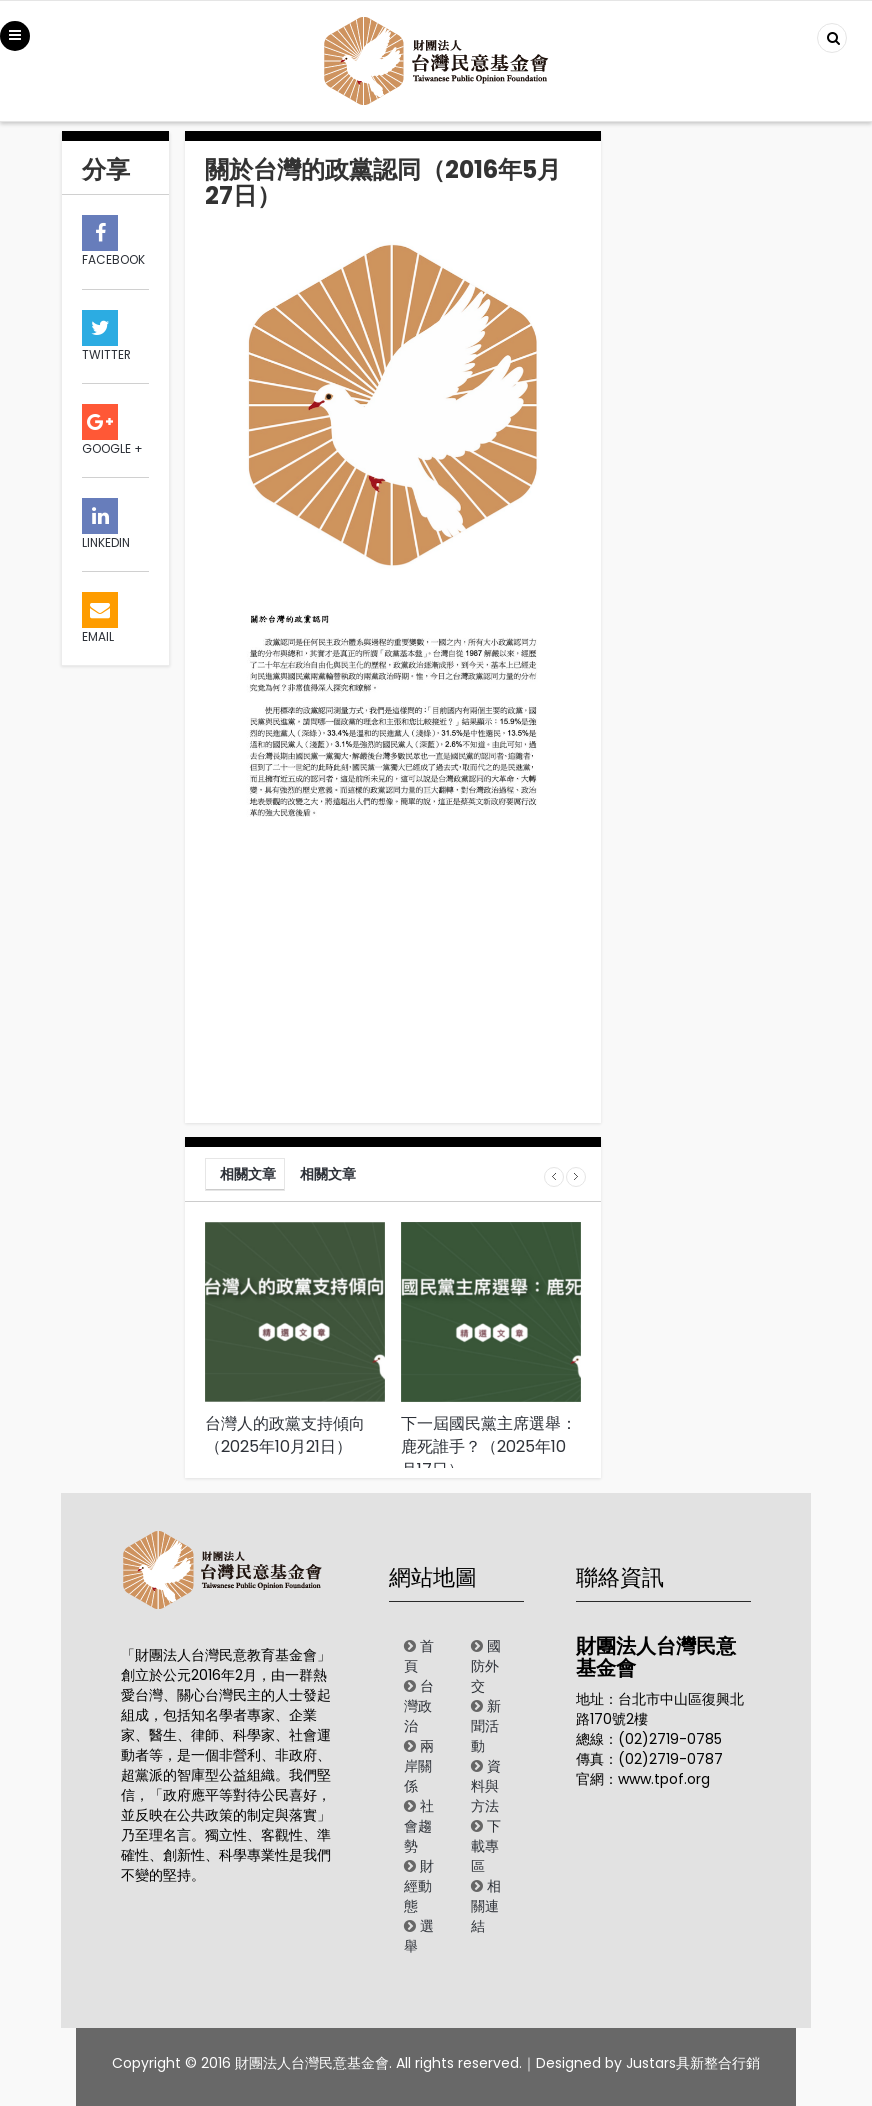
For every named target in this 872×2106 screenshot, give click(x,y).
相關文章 (248, 1174)
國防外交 (486, 1666)
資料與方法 (486, 1786)
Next (576, 1177)
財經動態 (419, 1886)
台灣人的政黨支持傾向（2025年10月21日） (285, 1435)
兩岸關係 (419, 1766)
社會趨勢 (419, 1826)
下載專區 (486, 1846)
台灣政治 (419, 1706)
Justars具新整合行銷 (693, 2063)
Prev (554, 1177)
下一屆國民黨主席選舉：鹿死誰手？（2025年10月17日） (489, 1446)
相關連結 (486, 1906)
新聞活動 (486, 1726)
